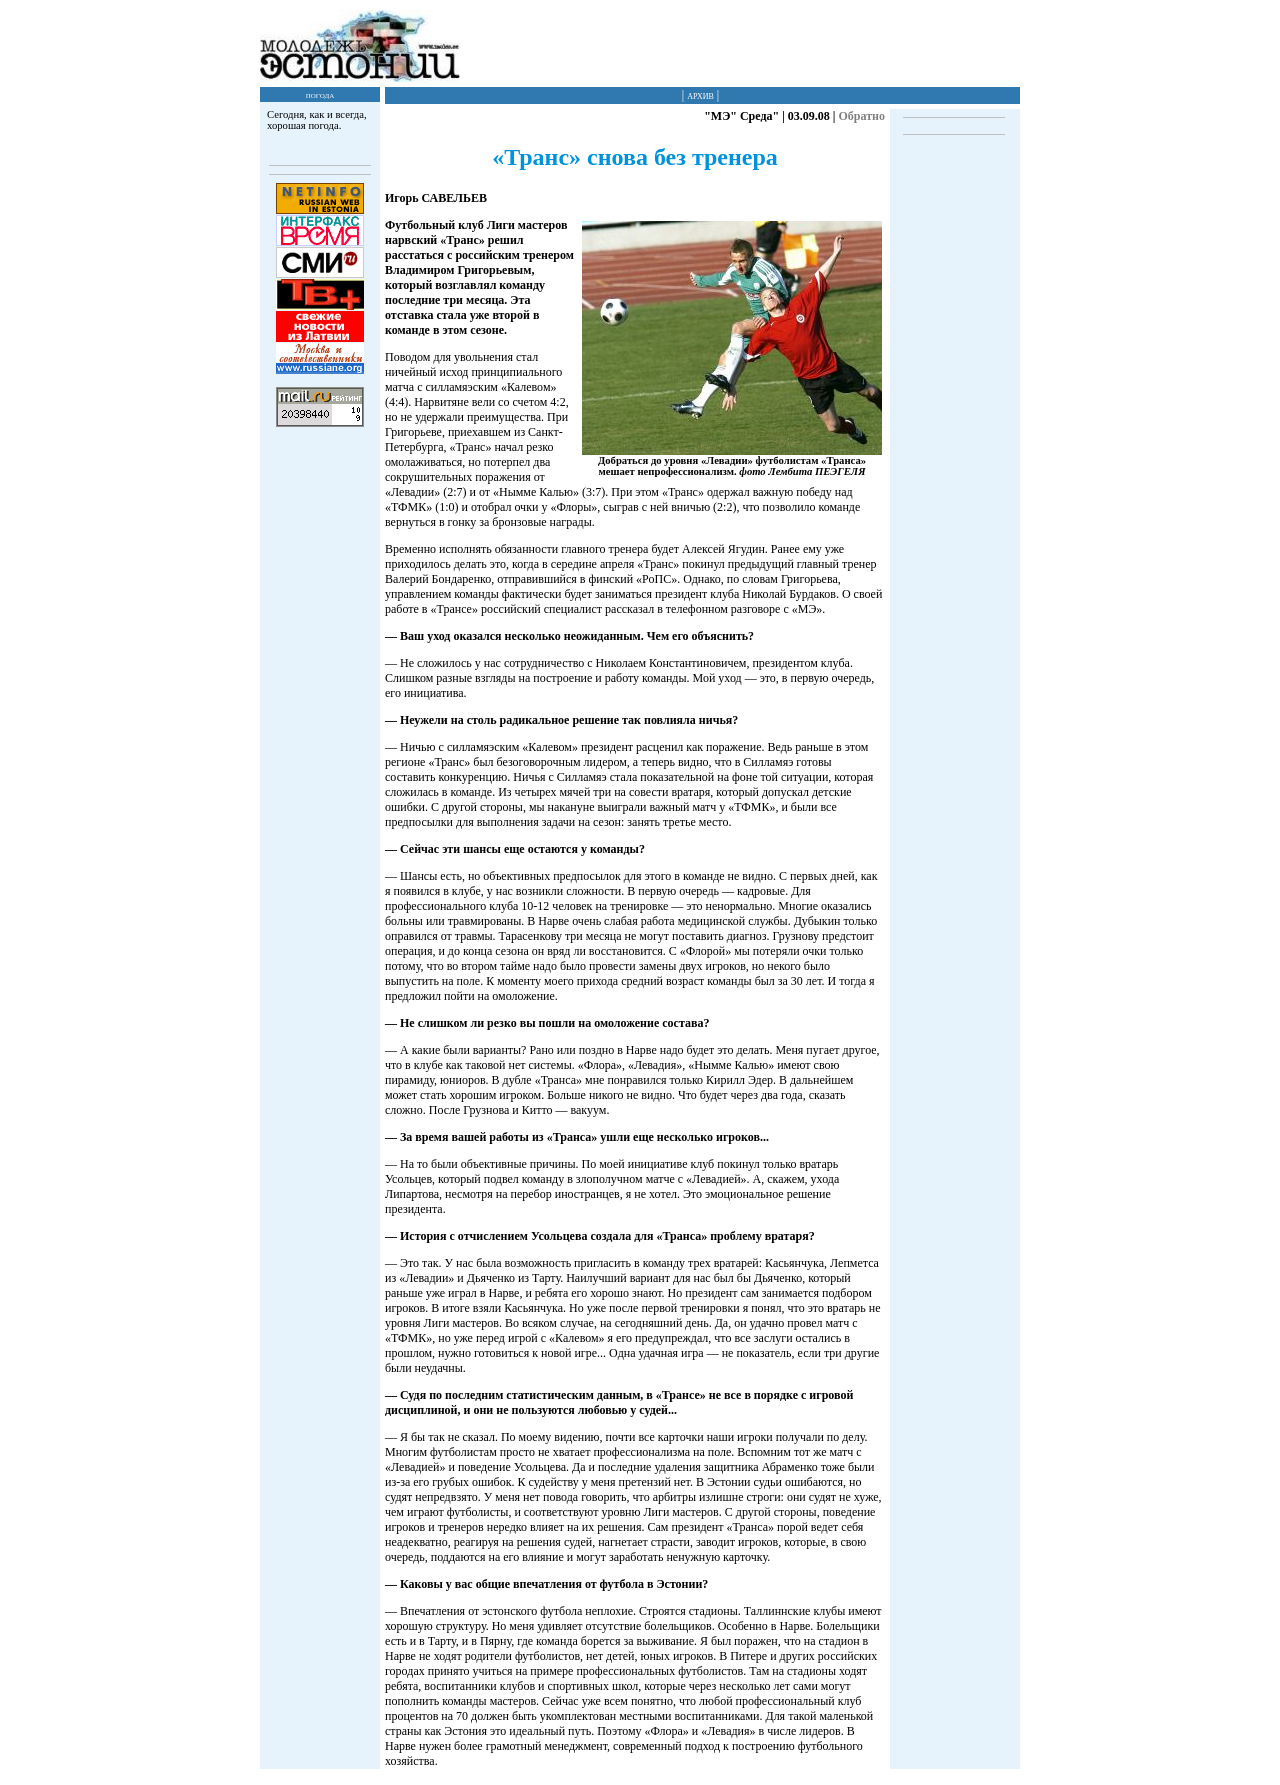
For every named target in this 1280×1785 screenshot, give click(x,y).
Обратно (861, 116)
